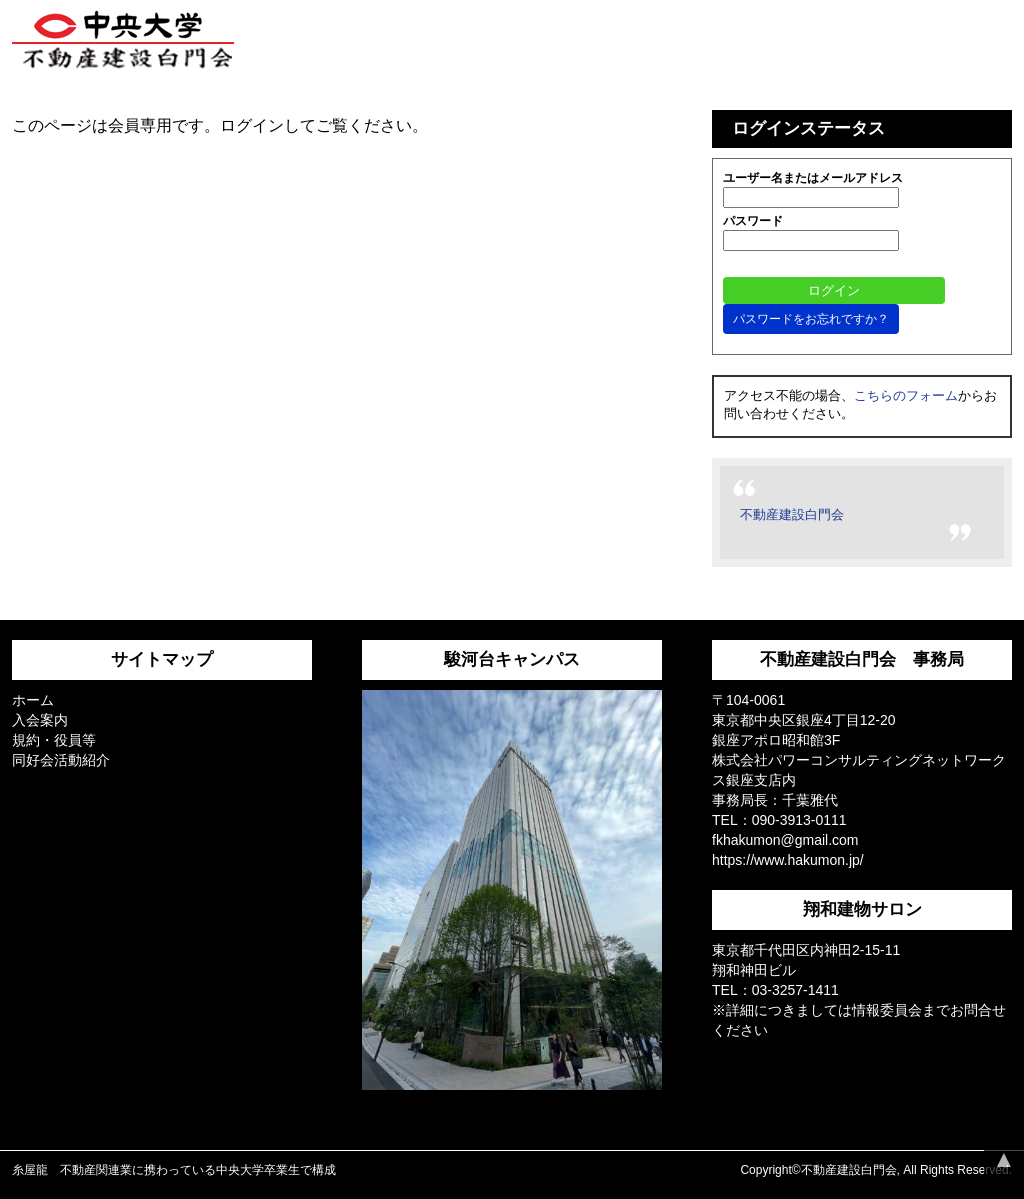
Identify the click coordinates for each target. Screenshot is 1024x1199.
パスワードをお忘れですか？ (811, 319)
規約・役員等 (54, 740)
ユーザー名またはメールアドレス (813, 178)
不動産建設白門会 (792, 514)
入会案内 (40, 720)
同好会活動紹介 (61, 760)
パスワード (753, 221)
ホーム (33, 700)
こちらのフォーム (906, 395)
